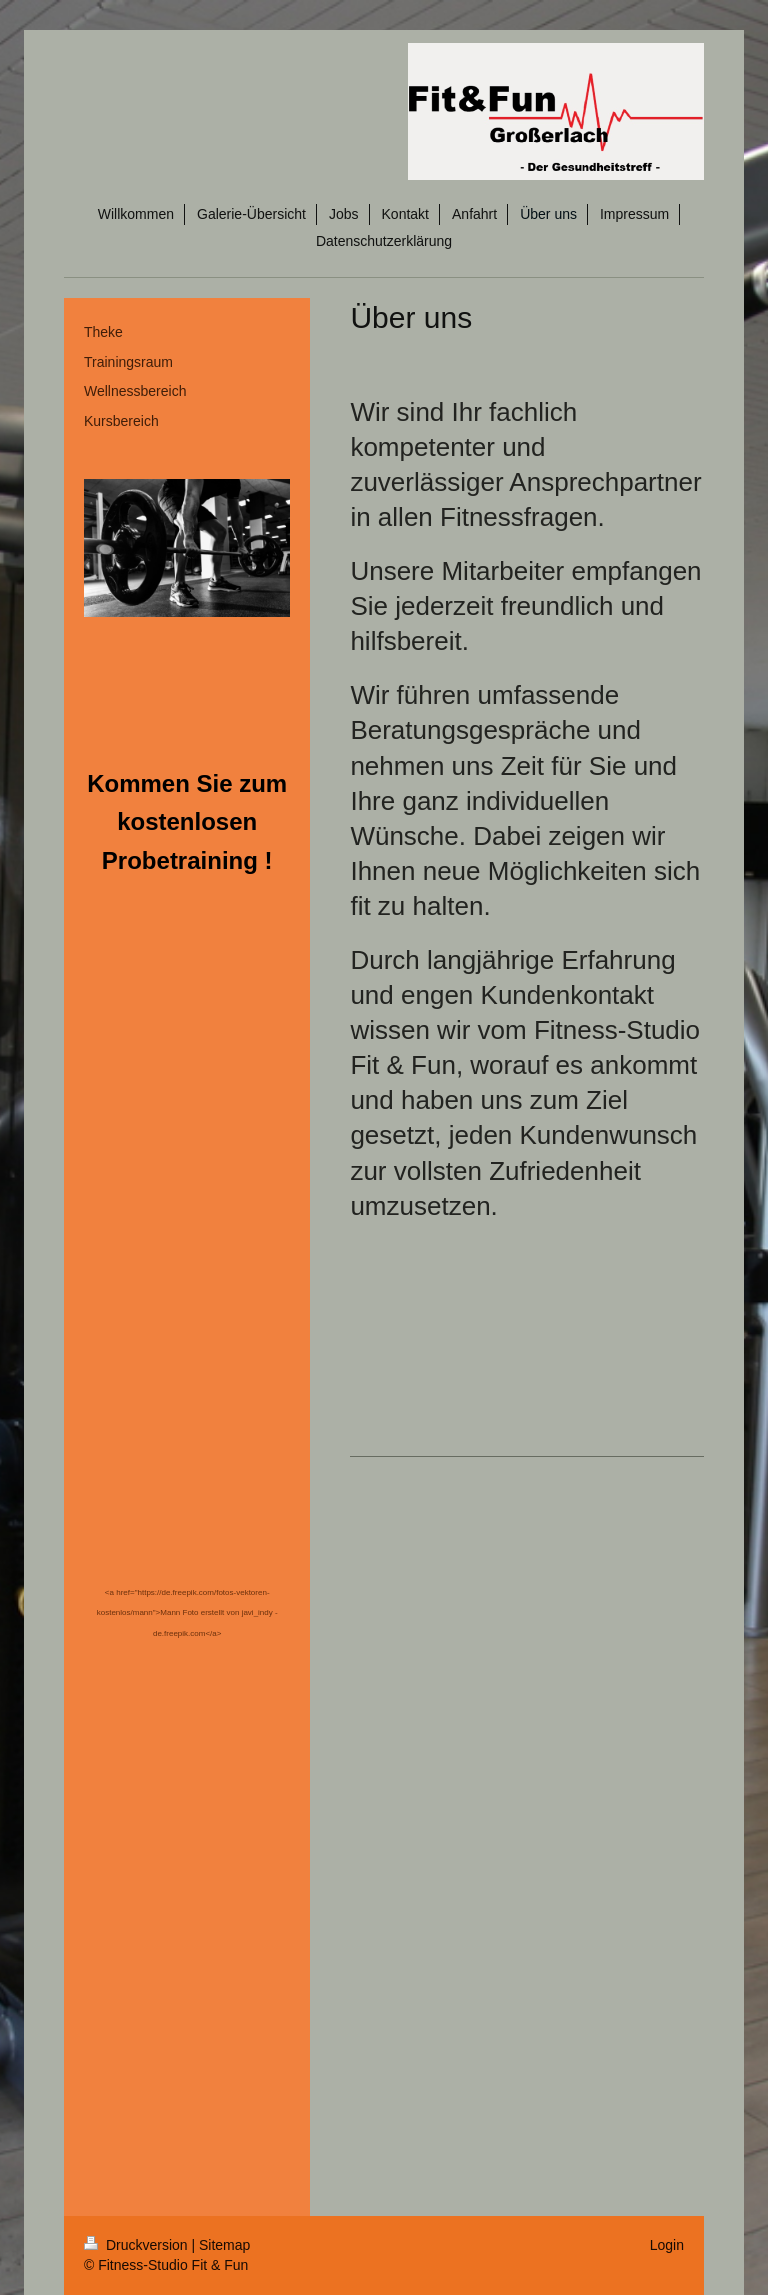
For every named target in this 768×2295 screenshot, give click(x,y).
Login (667, 2245)
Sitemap (224, 2245)
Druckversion (137, 2245)
